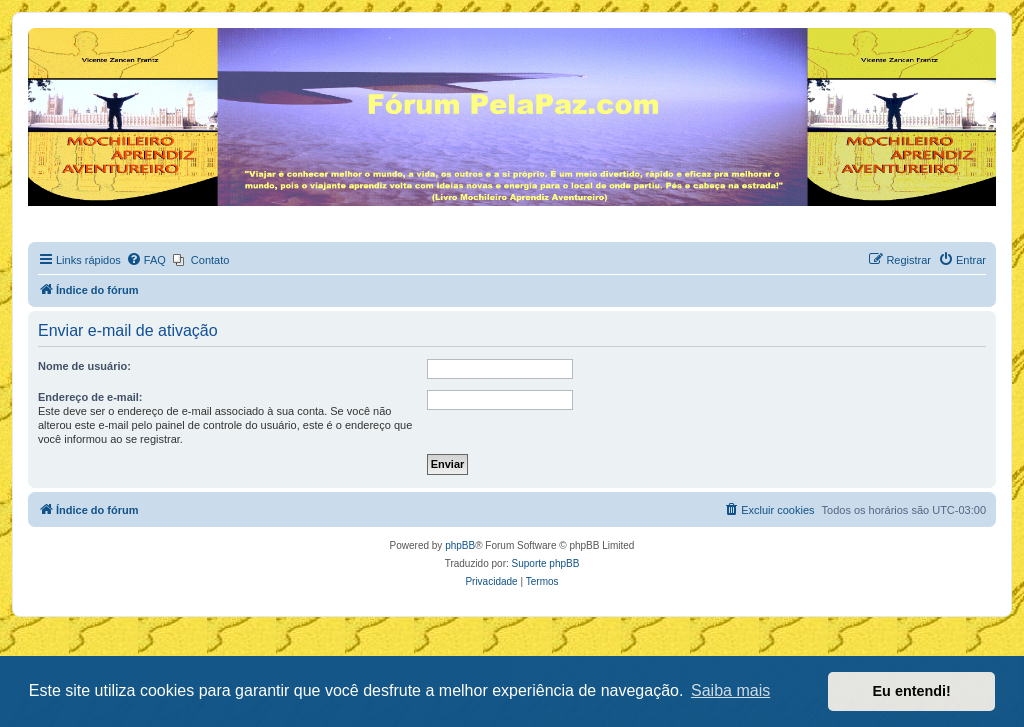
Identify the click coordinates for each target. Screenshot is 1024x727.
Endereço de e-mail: (90, 397)
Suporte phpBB (546, 563)
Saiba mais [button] (730, 690)
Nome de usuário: (84, 366)
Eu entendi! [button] (912, 691)
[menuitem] (146, 260)
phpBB (460, 545)
